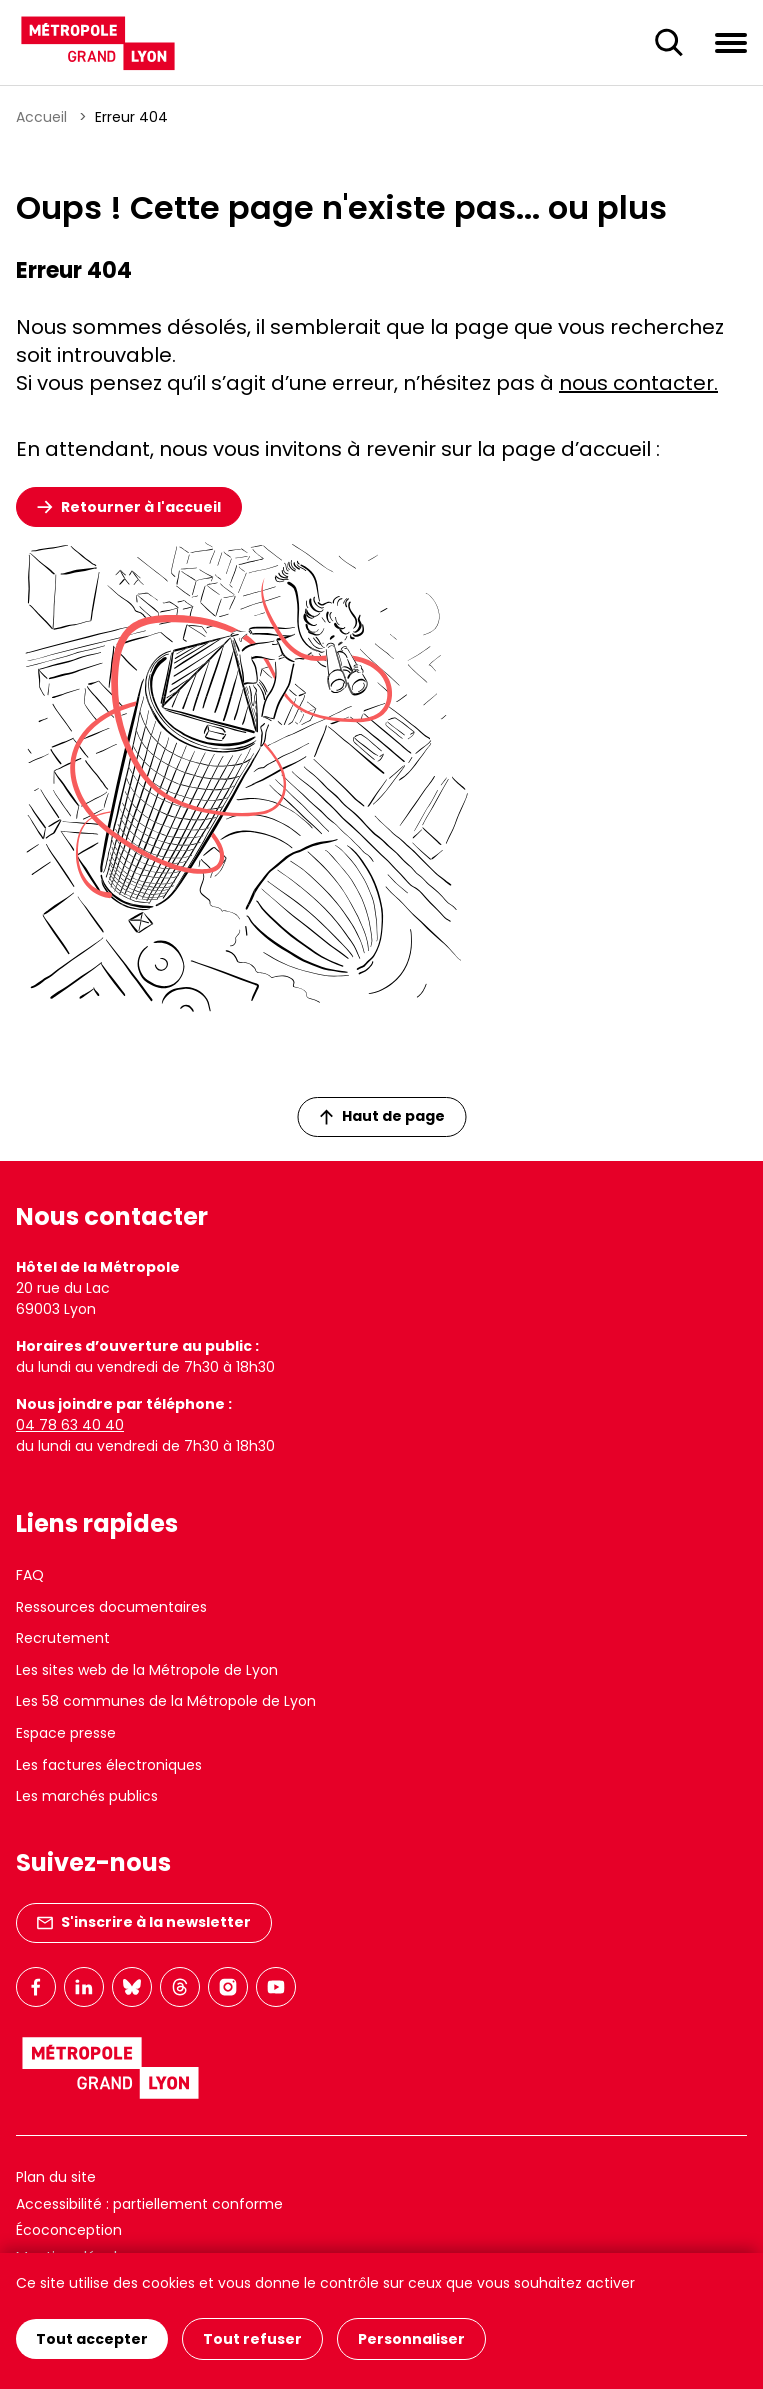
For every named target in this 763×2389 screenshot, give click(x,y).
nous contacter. (638, 383)
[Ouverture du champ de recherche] (669, 43)
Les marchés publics (87, 1796)
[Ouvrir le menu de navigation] (731, 42)
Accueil (41, 117)
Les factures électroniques (109, 1765)
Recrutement (63, 1638)
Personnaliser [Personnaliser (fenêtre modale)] (411, 2339)
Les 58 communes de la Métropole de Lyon (166, 1701)
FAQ (30, 1575)
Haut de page (382, 1116)
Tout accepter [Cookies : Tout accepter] (92, 2339)
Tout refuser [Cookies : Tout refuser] (252, 2339)
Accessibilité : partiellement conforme (149, 2204)
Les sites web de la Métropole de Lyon (147, 1670)
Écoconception (69, 2230)
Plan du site (56, 2177)
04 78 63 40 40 (70, 1425)
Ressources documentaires (111, 1607)
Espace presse (66, 1733)
